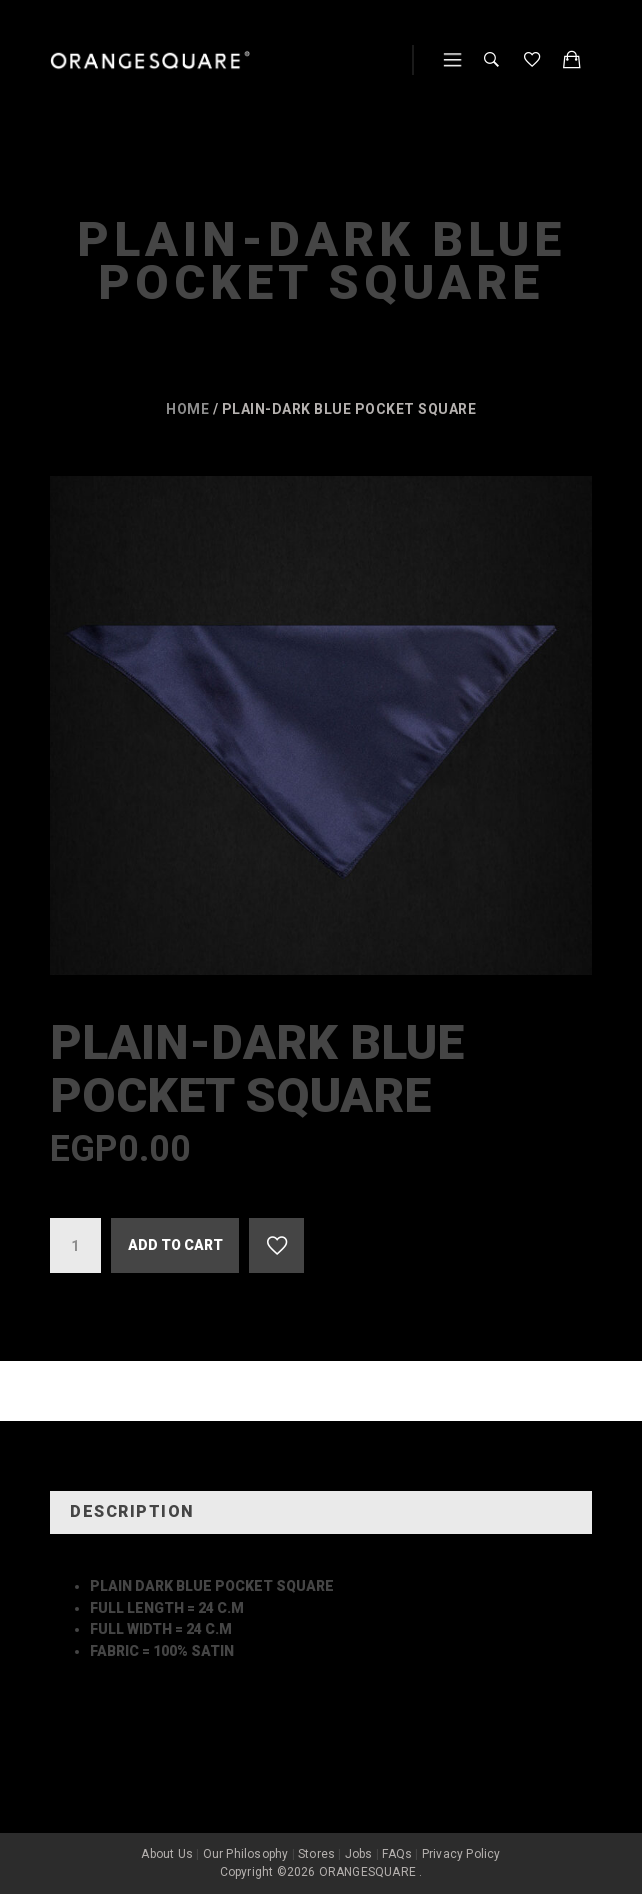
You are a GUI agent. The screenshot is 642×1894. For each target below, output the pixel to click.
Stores (316, 1854)
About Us (167, 1854)
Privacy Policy (461, 1854)
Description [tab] (132, 1511)
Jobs (359, 1854)
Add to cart (175, 1245)
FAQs (397, 1854)
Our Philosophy (246, 1854)
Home (187, 409)
